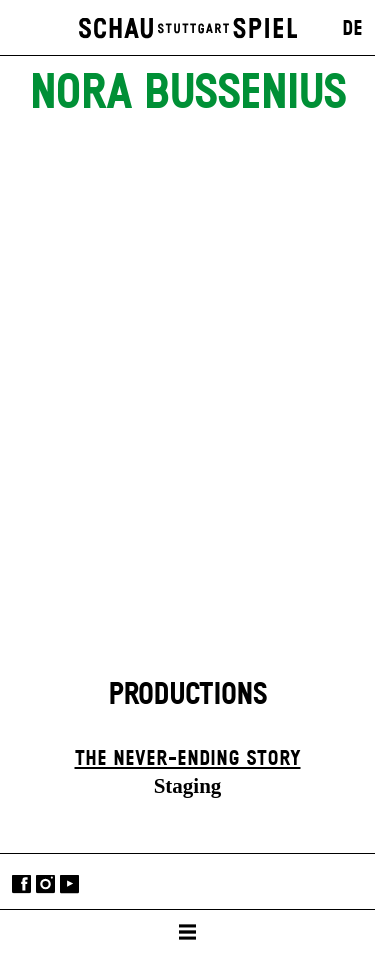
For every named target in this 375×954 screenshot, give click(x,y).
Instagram (45, 883)
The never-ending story (188, 759)
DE (352, 29)
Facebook (21, 883)
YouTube (69, 883)
